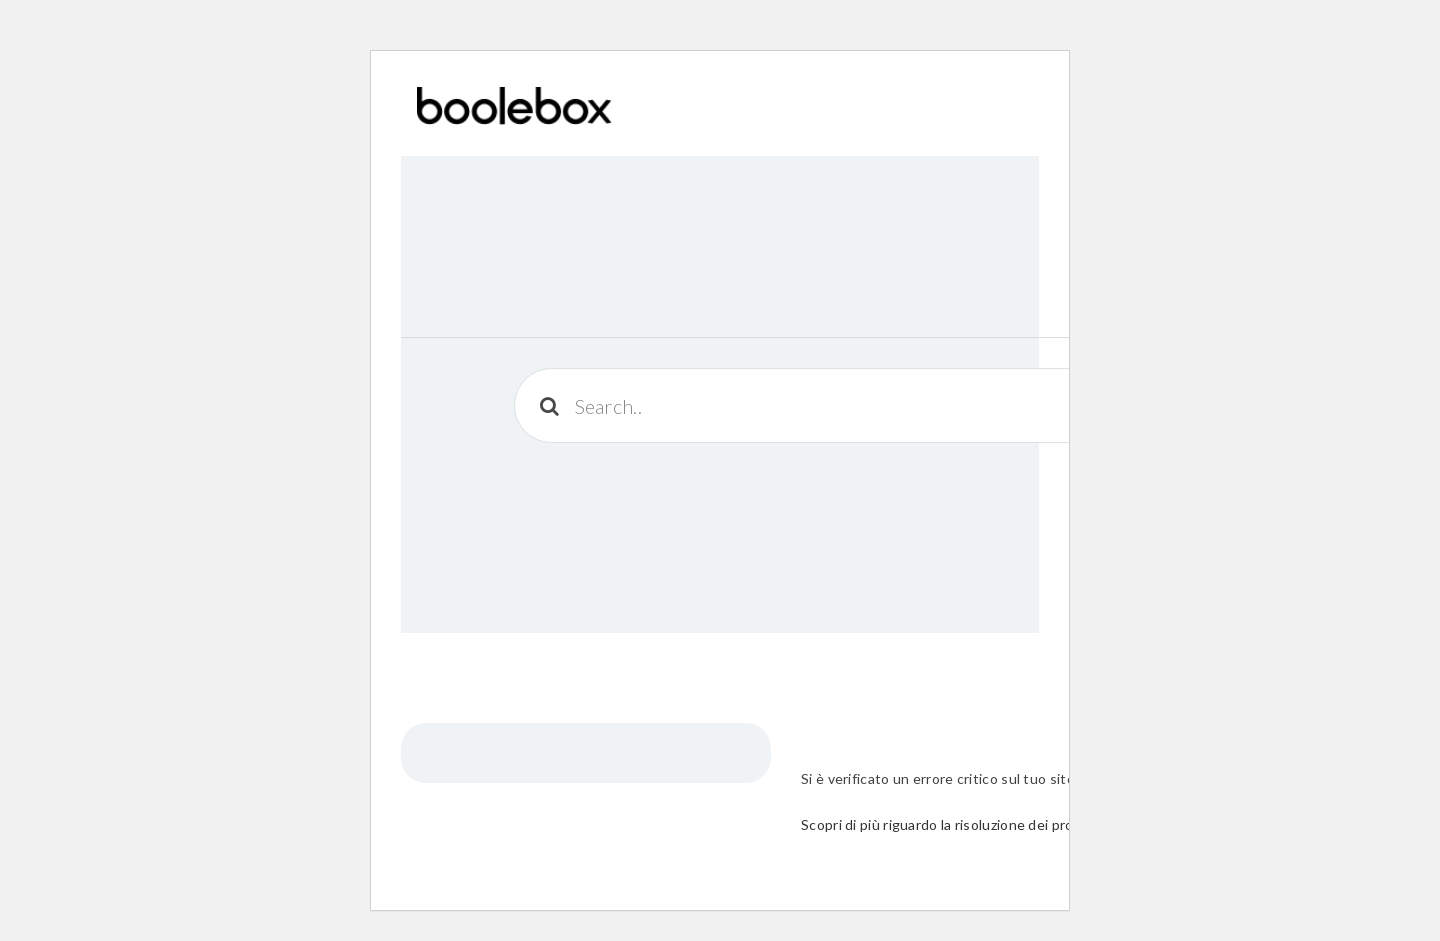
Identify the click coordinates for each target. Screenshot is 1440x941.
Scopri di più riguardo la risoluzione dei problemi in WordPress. (1002, 824)
